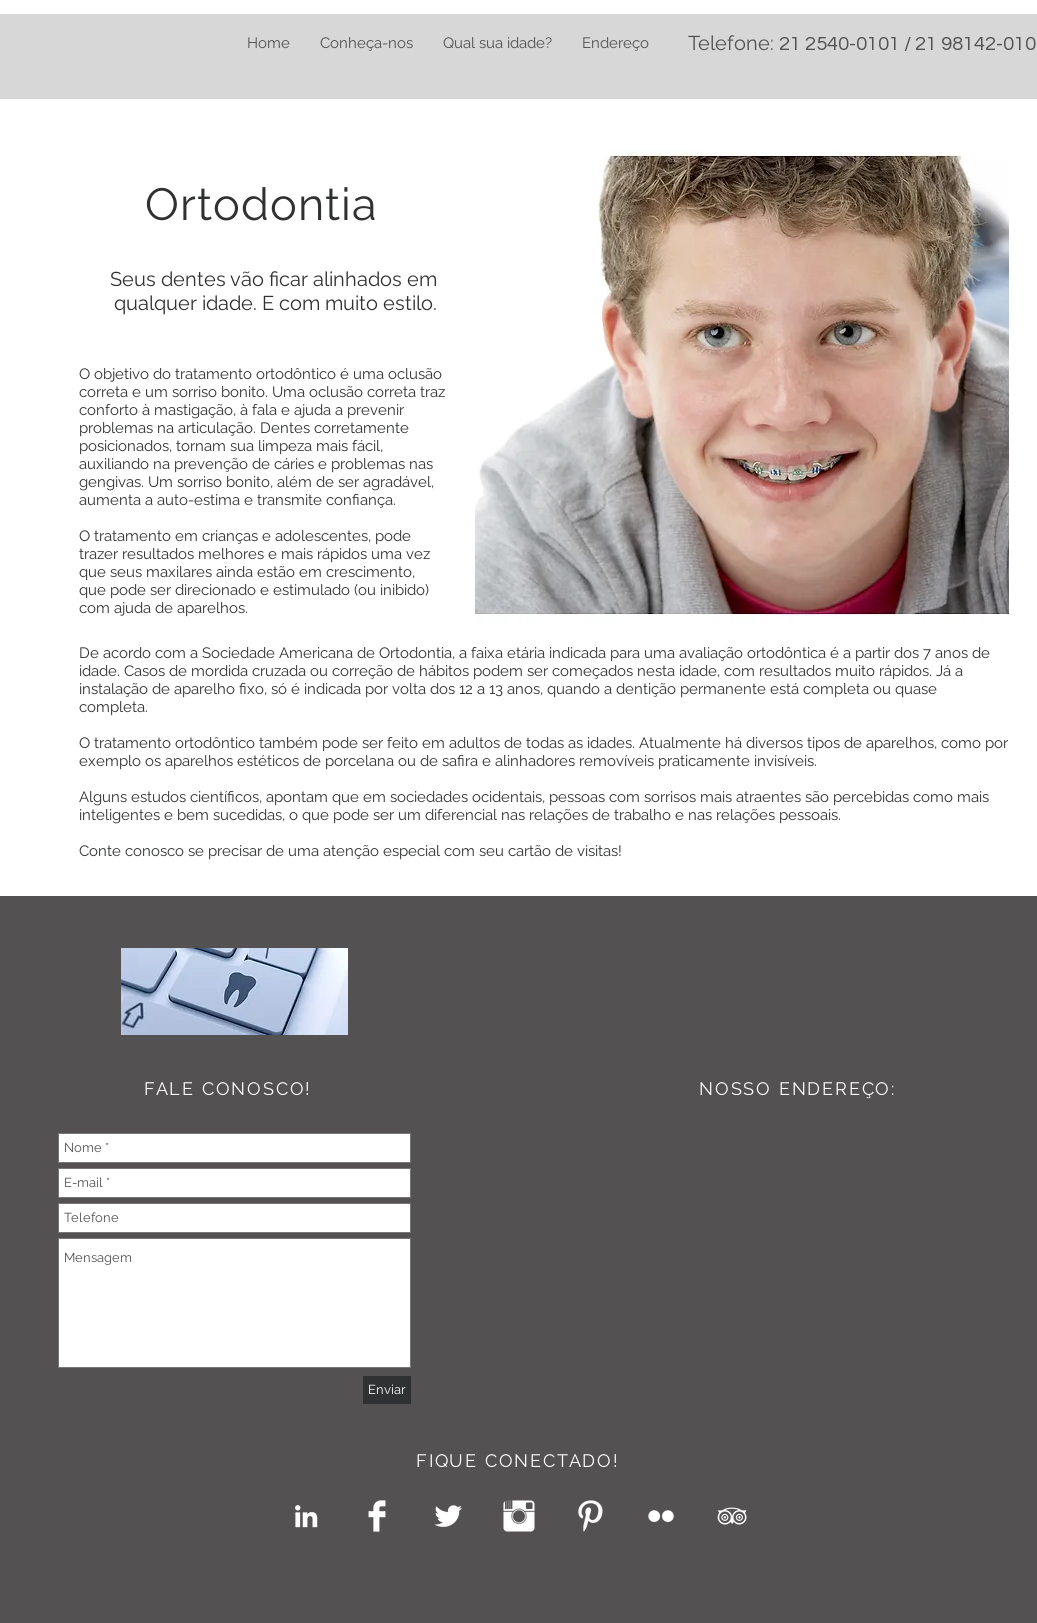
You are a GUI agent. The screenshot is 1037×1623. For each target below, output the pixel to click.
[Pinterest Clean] (590, 1516)
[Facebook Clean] (377, 1516)
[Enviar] (387, 1390)
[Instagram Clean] (519, 1516)
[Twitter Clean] (448, 1516)
